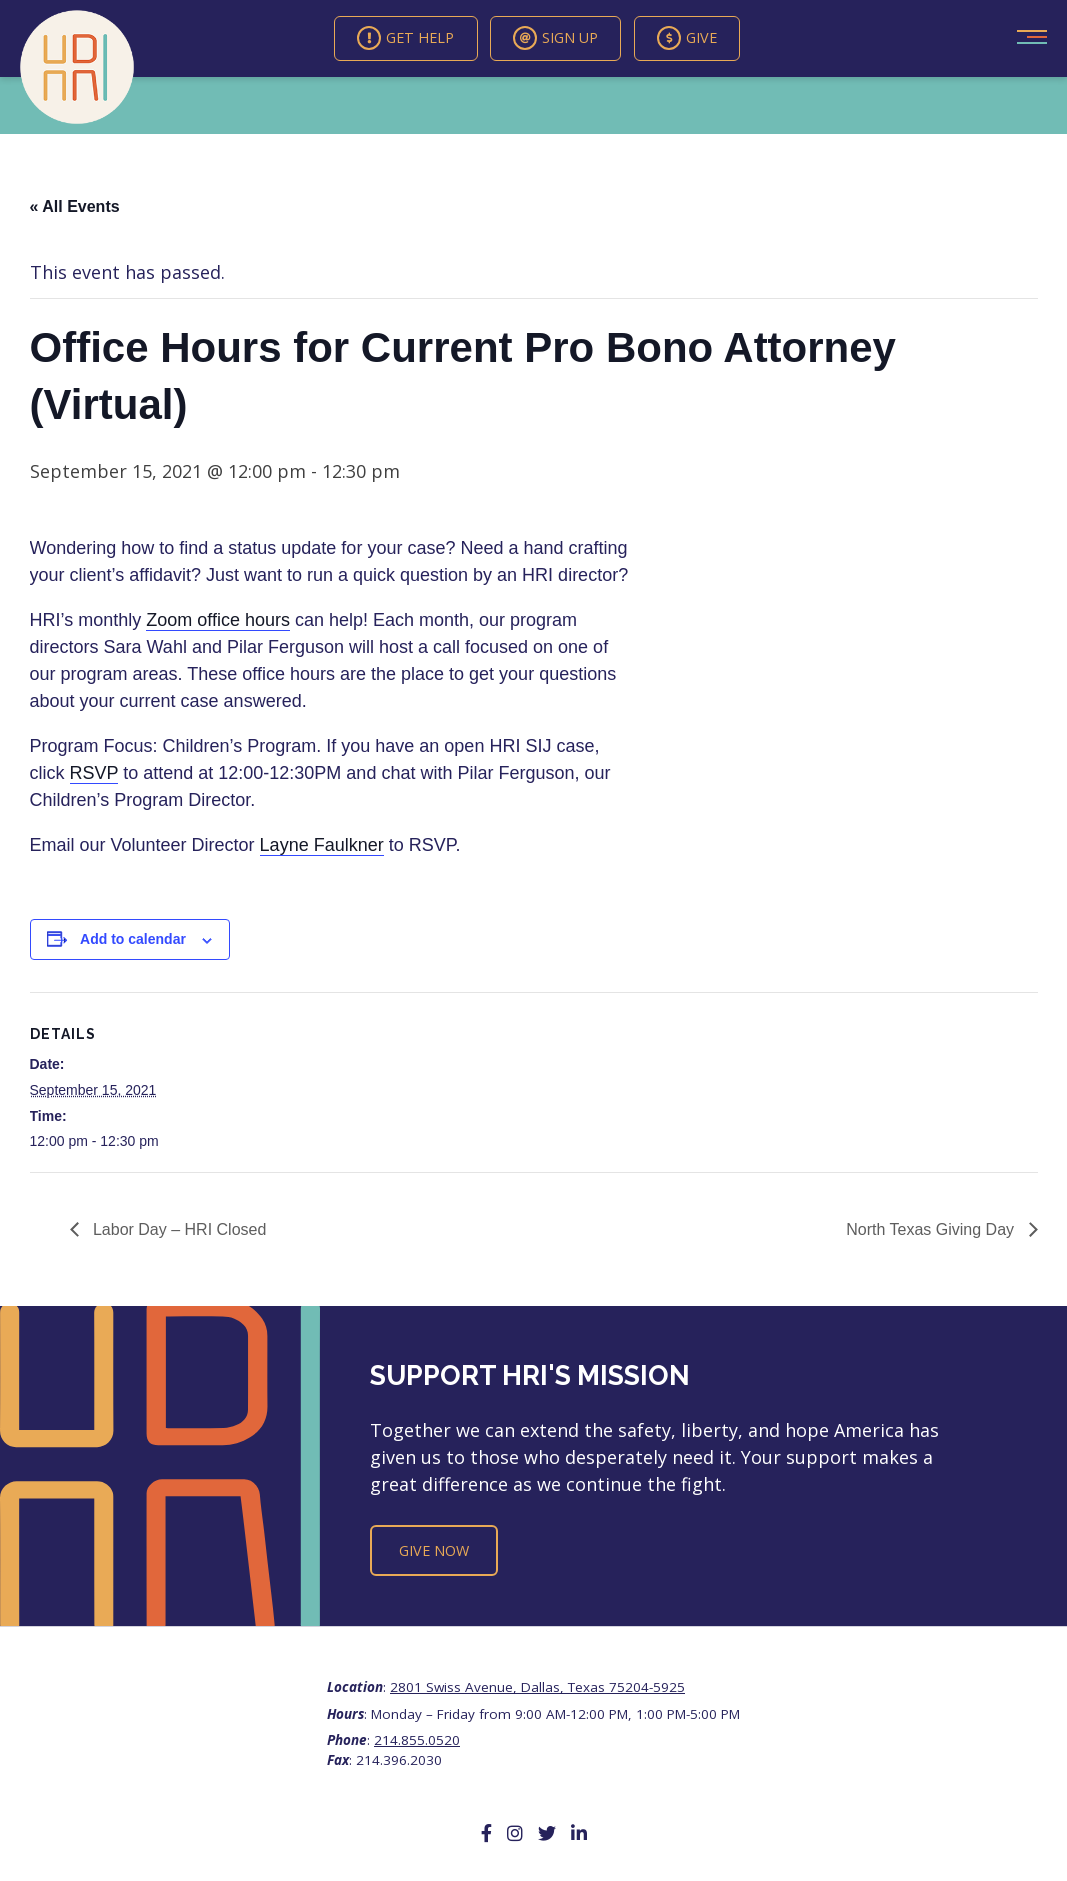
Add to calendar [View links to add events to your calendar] (133, 941)
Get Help (393, 39)
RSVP (94, 775)
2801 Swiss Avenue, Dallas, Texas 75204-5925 (537, 1689)
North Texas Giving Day (932, 1231)
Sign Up (557, 39)
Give (703, 39)
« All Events (75, 207)
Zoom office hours (218, 622)
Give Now (434, 1551)
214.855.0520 (417, 1741)
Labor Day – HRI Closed (178, 1231)
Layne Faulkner (322, 847)
